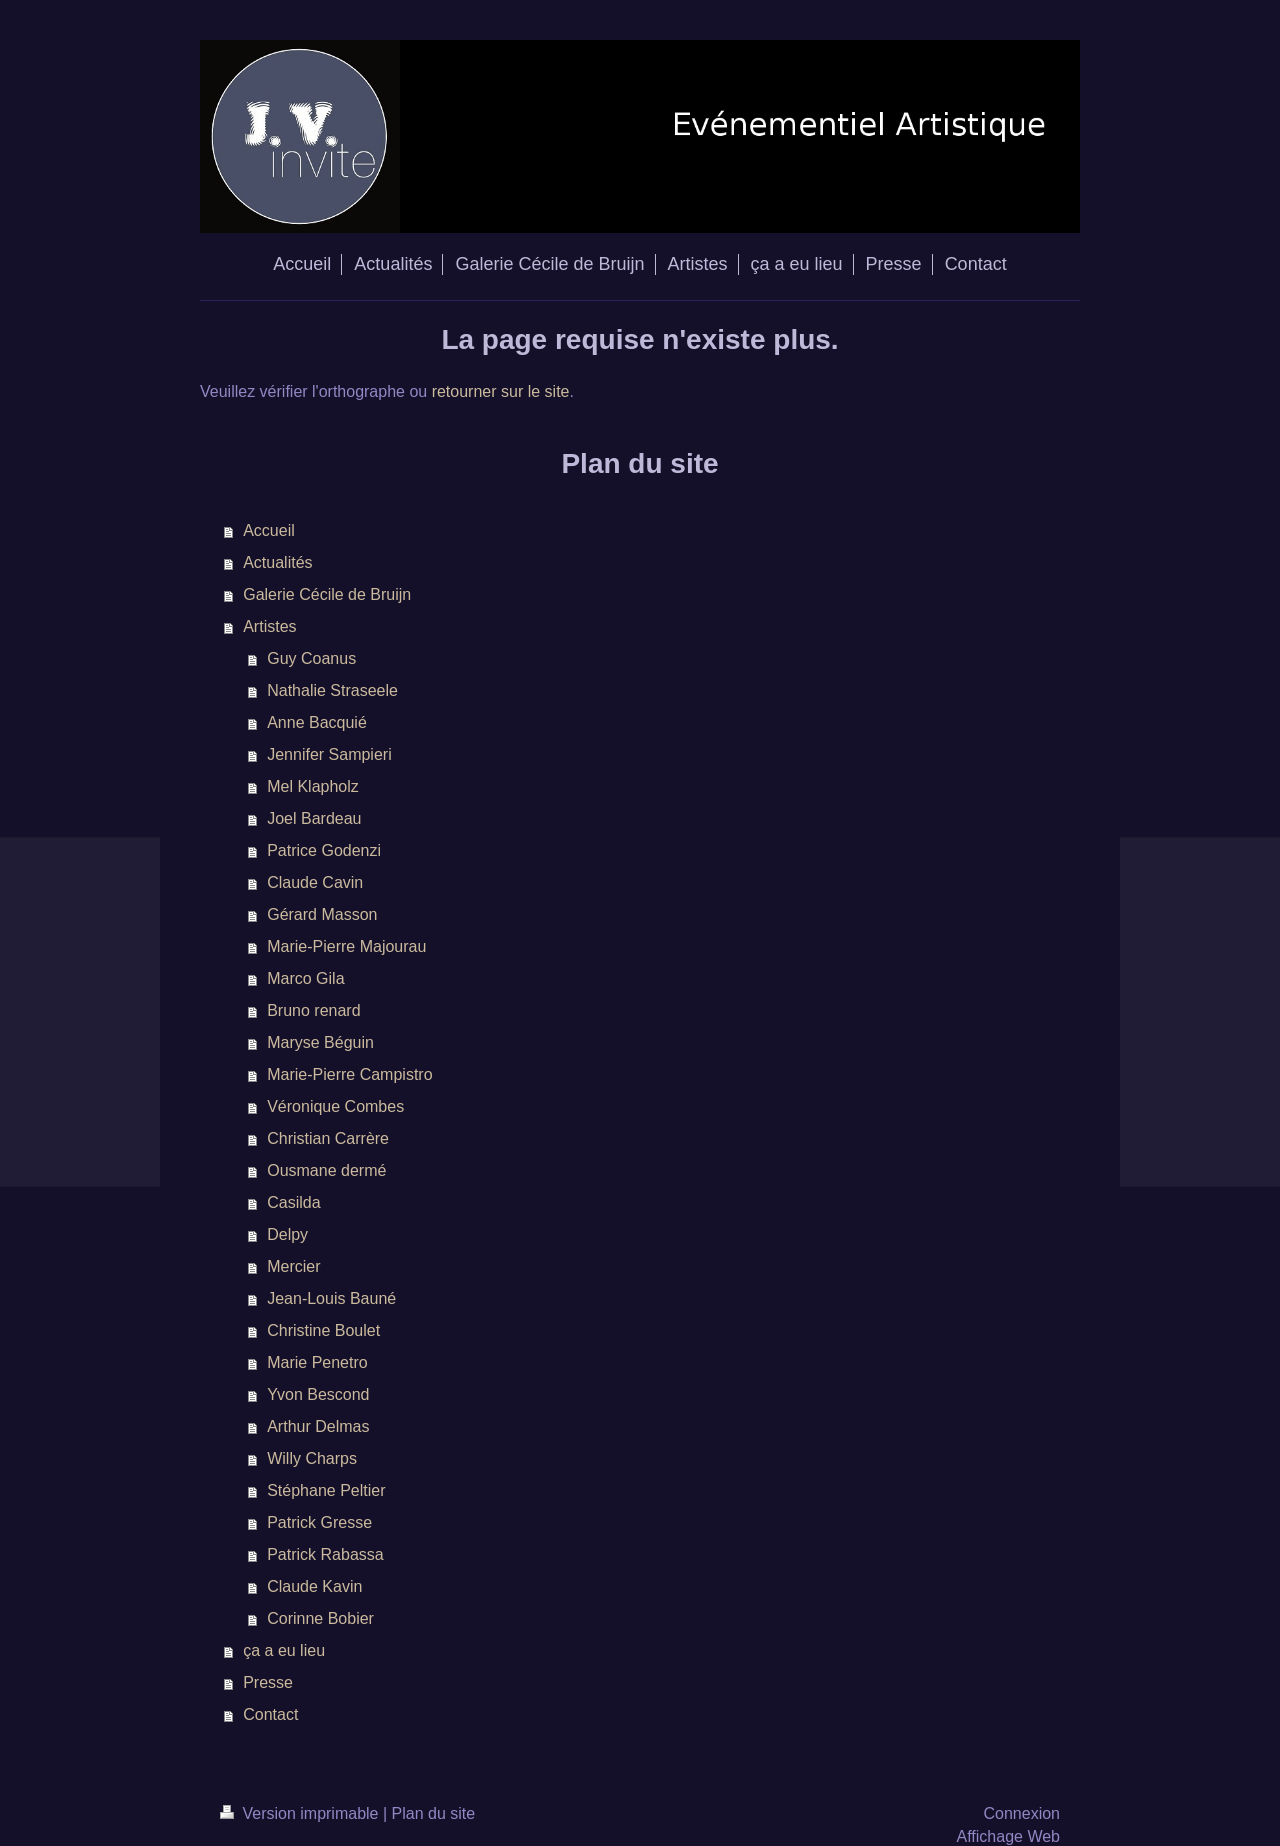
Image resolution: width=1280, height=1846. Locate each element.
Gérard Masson (322, 914)
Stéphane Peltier (326, 1490)
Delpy (287, 1234)
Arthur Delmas (318, 1426)
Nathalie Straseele (332, 690)
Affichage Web (1008, 1836)
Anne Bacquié (317, 722)
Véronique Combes (335, 1106)
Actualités (277, 562)
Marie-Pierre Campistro (349, 1074)
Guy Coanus (311, 658)
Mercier (293, 1266)
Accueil (269, 530)
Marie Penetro (317, 1362)
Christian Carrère (328, 1138)
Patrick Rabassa (325, 1554)
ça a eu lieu (284, 1650)
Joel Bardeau (314, 818)
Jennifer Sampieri (329, 754)
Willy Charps (312, 1458)
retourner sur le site (501, 391)
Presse (268, 1682)
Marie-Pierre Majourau (346, 946)
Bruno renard (313, 1010)
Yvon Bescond (318, 1394)
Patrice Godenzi (324, 850)
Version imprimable (301, 1813)
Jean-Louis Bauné (331, 1298)
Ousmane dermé (326, 1170)
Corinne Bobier (320, 1618)
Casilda (293, 1202)
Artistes (269, 626)
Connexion (1022, 1813)
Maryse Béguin (320, 1042)
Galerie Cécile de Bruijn (327, 594)
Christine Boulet (323, 1330)
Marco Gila (305, 978)
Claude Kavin (314, 1586)
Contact (270, 1714)
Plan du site (434, 1813)
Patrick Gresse (319, 1522)
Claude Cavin (315, 882)
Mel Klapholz (313, 786)
